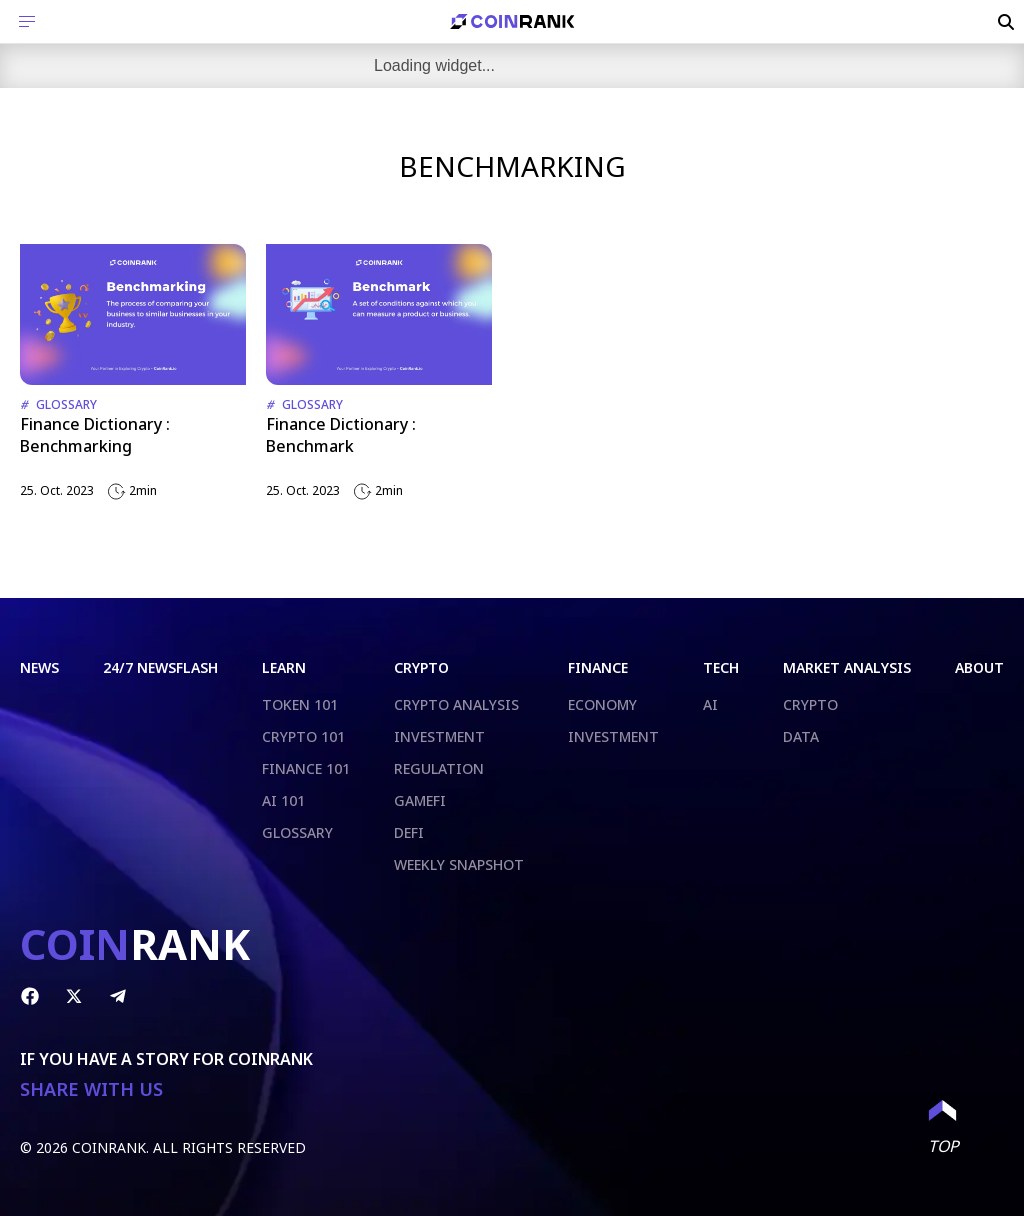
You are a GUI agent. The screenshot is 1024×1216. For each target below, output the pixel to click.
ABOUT (979, 667)
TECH (721, 667)
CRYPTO (421, 667)
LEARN (284, 667)
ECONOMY (602, 704)
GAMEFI (420, 800)
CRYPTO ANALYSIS (456, 704)
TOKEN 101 (300, 704)
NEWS (39, 667)
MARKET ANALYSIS (847, 667)
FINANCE (598, 667)
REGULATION (439, 768)
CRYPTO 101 (303, 736)
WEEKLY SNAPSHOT (459, 864)
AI (710, 704)
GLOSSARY (297, 832)
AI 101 (283, 800)
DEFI (409, 832)
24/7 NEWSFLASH (160, 667)
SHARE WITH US (91, 1089)
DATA (801, 736)
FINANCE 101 (306, 768)
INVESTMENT (439, 736)
